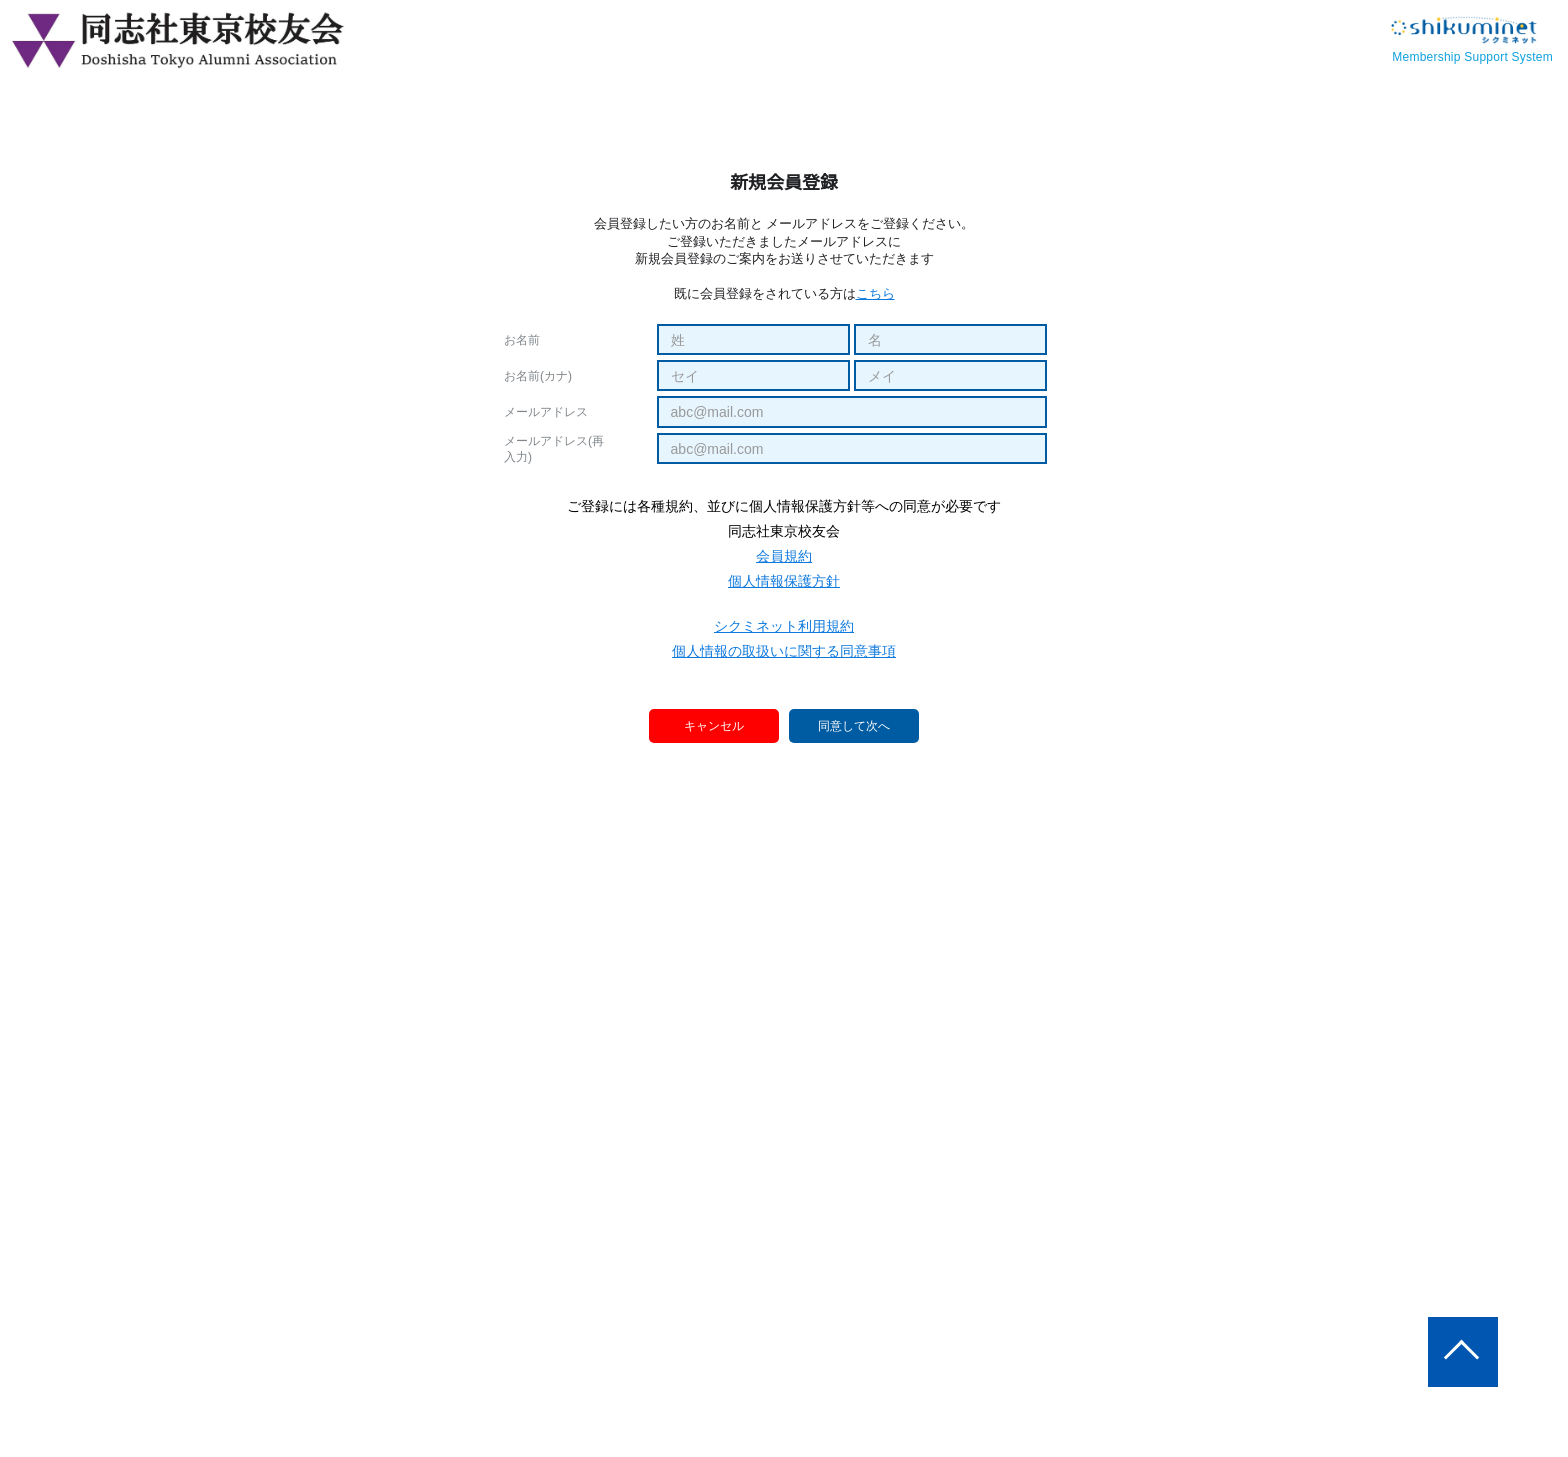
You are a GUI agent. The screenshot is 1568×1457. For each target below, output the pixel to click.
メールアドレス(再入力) (554, 449)
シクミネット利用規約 (784, 626)
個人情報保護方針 (784, 581)
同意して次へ (854, 727)
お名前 (522, 340)
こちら (875, 293)
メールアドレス (546, 412)
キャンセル (715, 725)
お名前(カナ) (538, 376)
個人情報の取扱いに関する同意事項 (784, 651)
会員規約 (784, 556)
